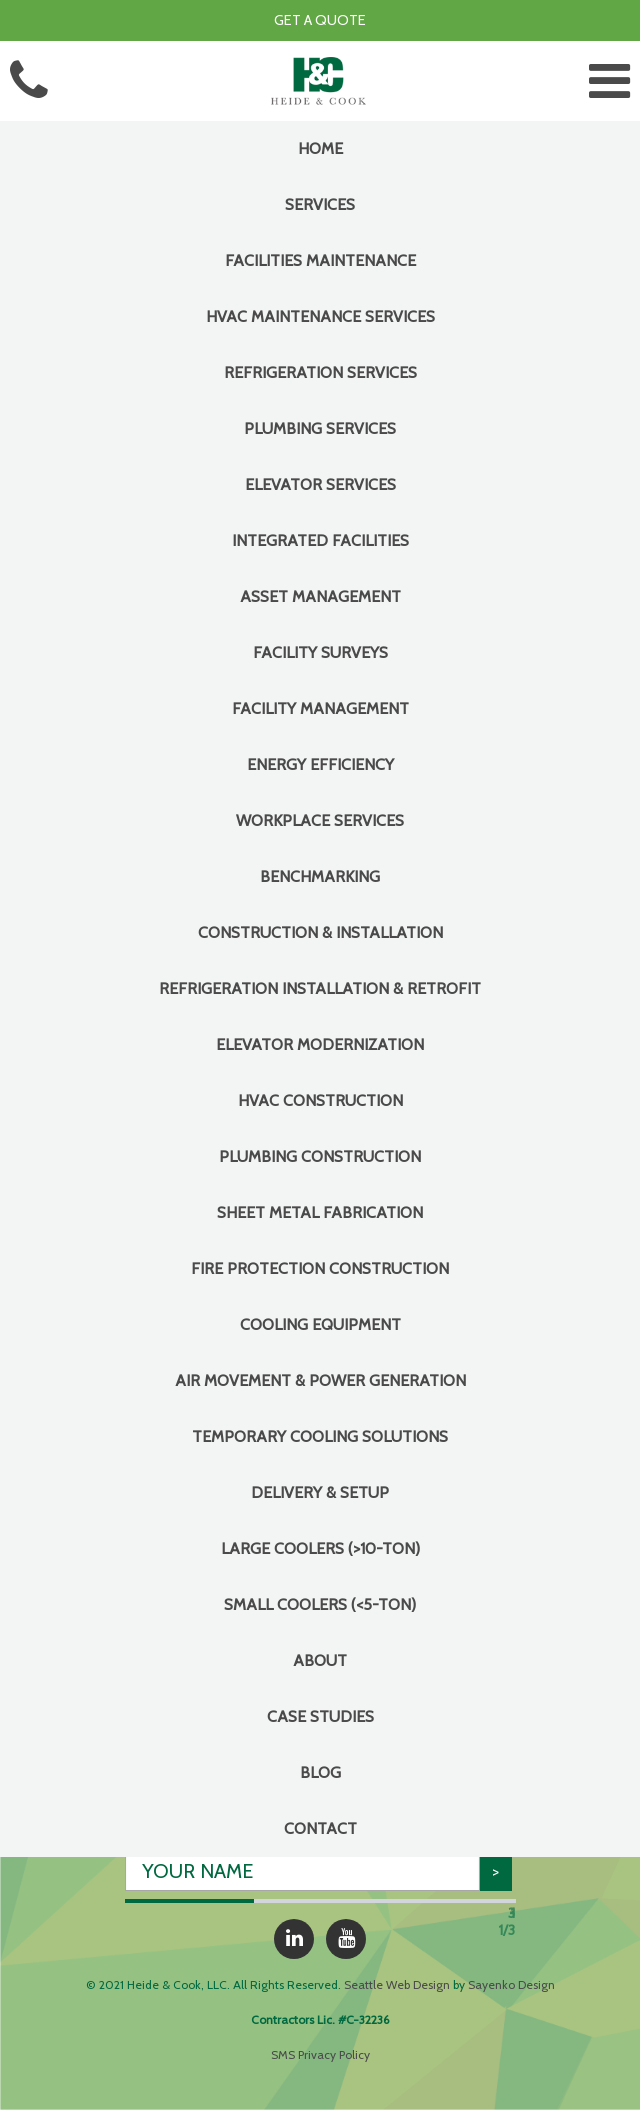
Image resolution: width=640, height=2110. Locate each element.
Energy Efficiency (320, 764)
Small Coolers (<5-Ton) (320, 1604)
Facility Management (320, 708)
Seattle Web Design (397, 1984)
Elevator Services (320, 484)
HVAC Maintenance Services (320, 316)
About (320, 1660)
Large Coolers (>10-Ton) (320, 1548)
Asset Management (320, 596)
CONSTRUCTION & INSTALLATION (320, 932)
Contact (320, 1828)
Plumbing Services (320, 428)
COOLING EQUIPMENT (320, 1324)
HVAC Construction (320, 1100)
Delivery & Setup (320, 1492)
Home (320, 148)
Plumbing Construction (320, 1156)
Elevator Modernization (320, 1044)
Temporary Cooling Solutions (320, 1436)
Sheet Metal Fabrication (320, 1212)
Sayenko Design (511, 1984)
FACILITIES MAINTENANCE (320, 260)
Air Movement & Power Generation (320, 1380)
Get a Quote (320, 20)
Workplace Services (320, 820)
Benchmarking (320, 876)
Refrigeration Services (320, 372)
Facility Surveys (320, 652)
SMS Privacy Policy (320, 2054)
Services (320, 204)
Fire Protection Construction (320, 1268)
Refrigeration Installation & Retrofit (320, 988)
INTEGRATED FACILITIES (320, 540)
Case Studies (320, 1716)
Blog (320, 1772)
